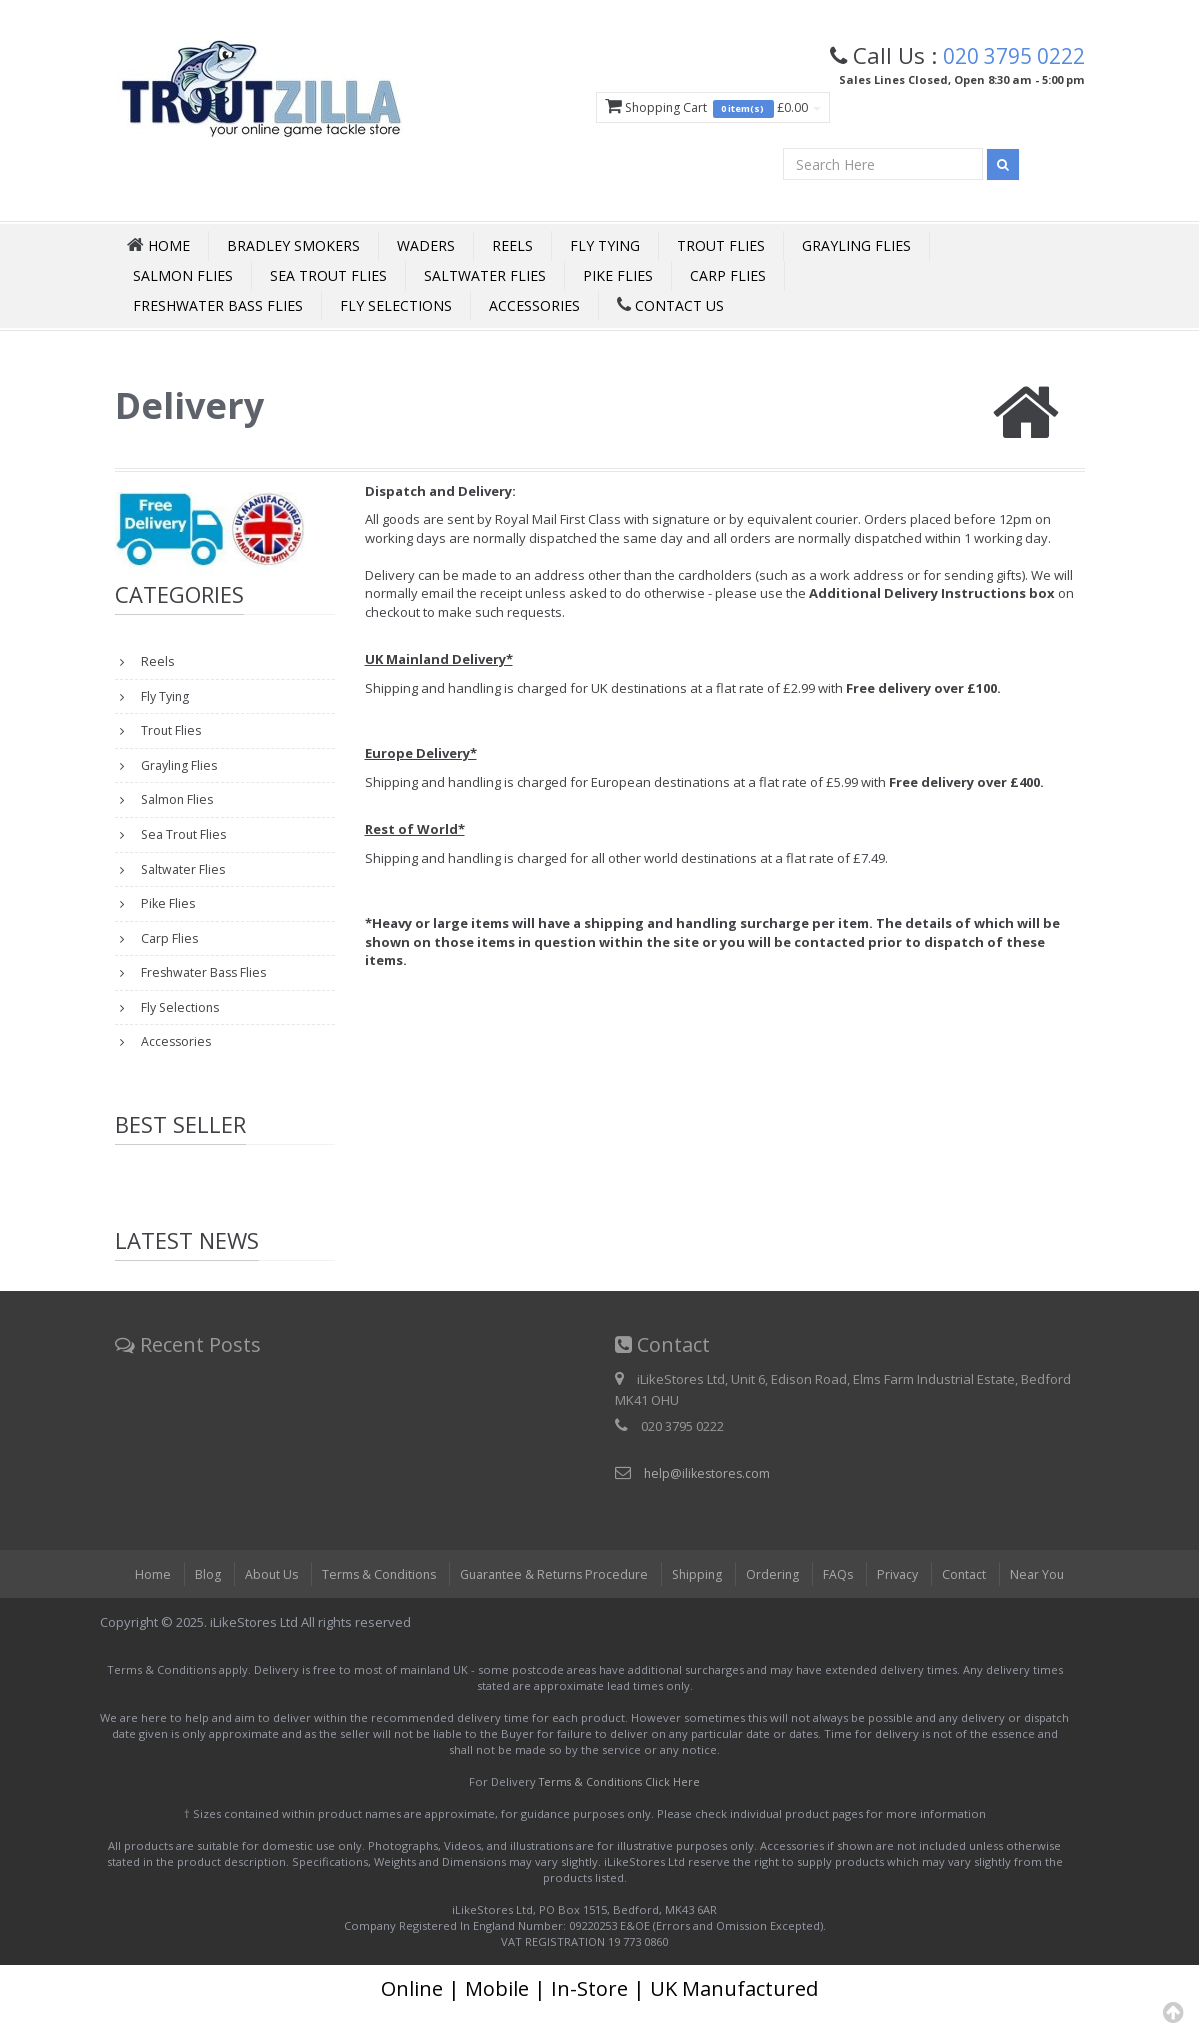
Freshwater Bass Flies (218, 308)
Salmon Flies (183, 278)
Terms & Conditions (370, 1601)
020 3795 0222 (1007, 55)
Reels (512, 248)
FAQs (844, 1601)
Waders (426, 248)
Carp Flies (728, 278)
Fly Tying (605, 248)
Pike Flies (618, 278)
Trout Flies (721, 248)
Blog (195, 1601)
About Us (259, 1601)
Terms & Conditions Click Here (619, 1808)
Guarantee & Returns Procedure (551, 1601)
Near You (1050, 1601)
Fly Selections (396, 308)
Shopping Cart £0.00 (695, 108)
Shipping (700, 1601)
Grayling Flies (856, 248)
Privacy (906, 1601)
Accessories (534, 308)
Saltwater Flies (485, 278)
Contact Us (670, 308)
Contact (975, 1601)
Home (140, 1601)
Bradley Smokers (293, 248)
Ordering (778, 1601)
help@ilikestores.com (709, 1500)
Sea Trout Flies (328, 278)
